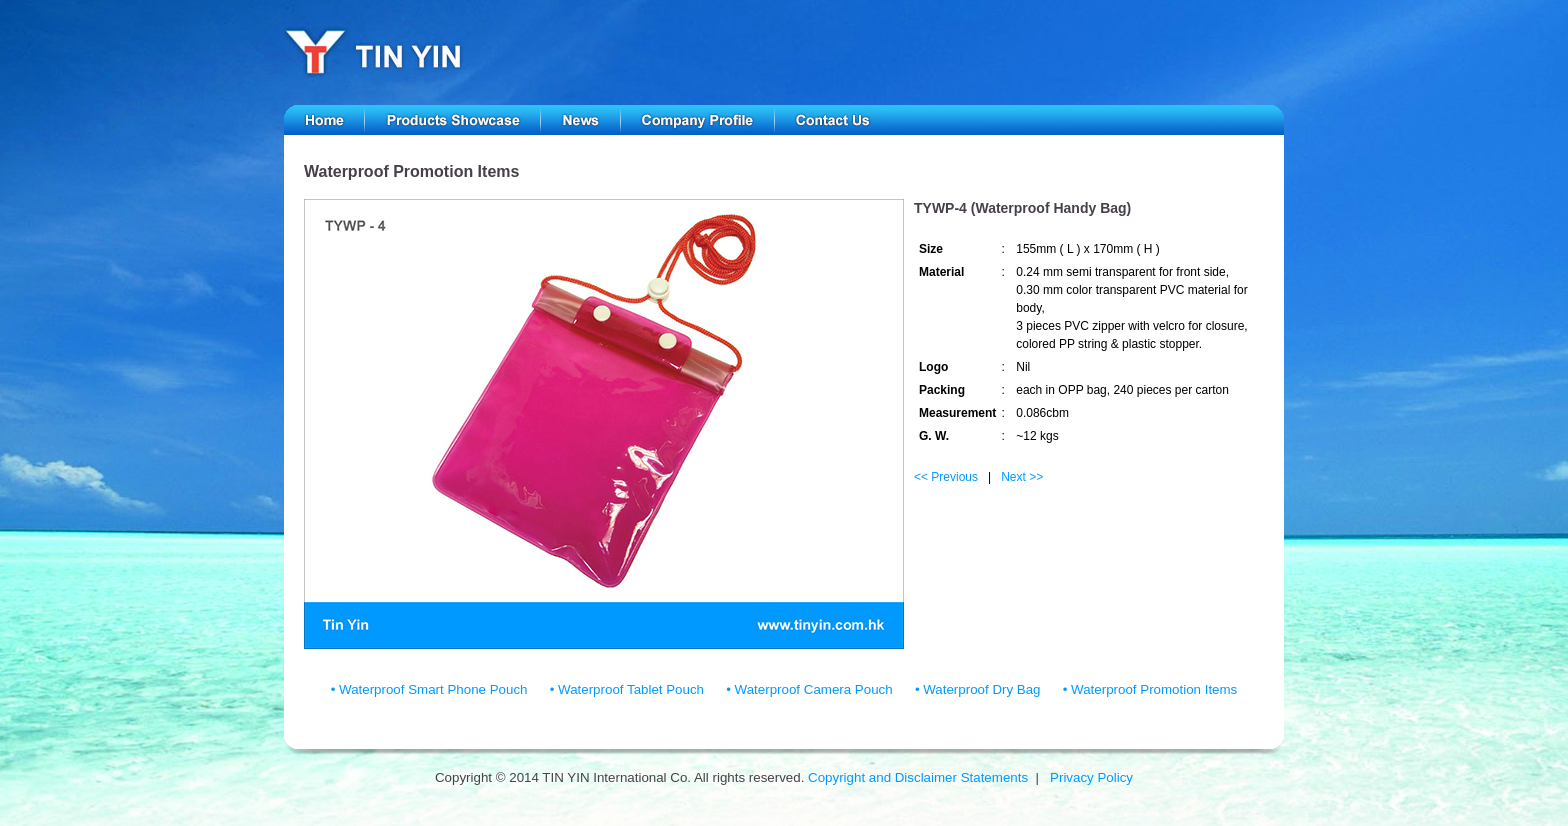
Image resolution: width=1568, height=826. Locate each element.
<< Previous (946, 477)
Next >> (1022, 477)
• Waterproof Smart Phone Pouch (429, 689)
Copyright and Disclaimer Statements (918, 777)
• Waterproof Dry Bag (978, 689)
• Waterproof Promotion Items (1150, 689)
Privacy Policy (1091, 777)
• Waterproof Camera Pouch (809, 689)
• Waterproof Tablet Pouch (627, 689)
